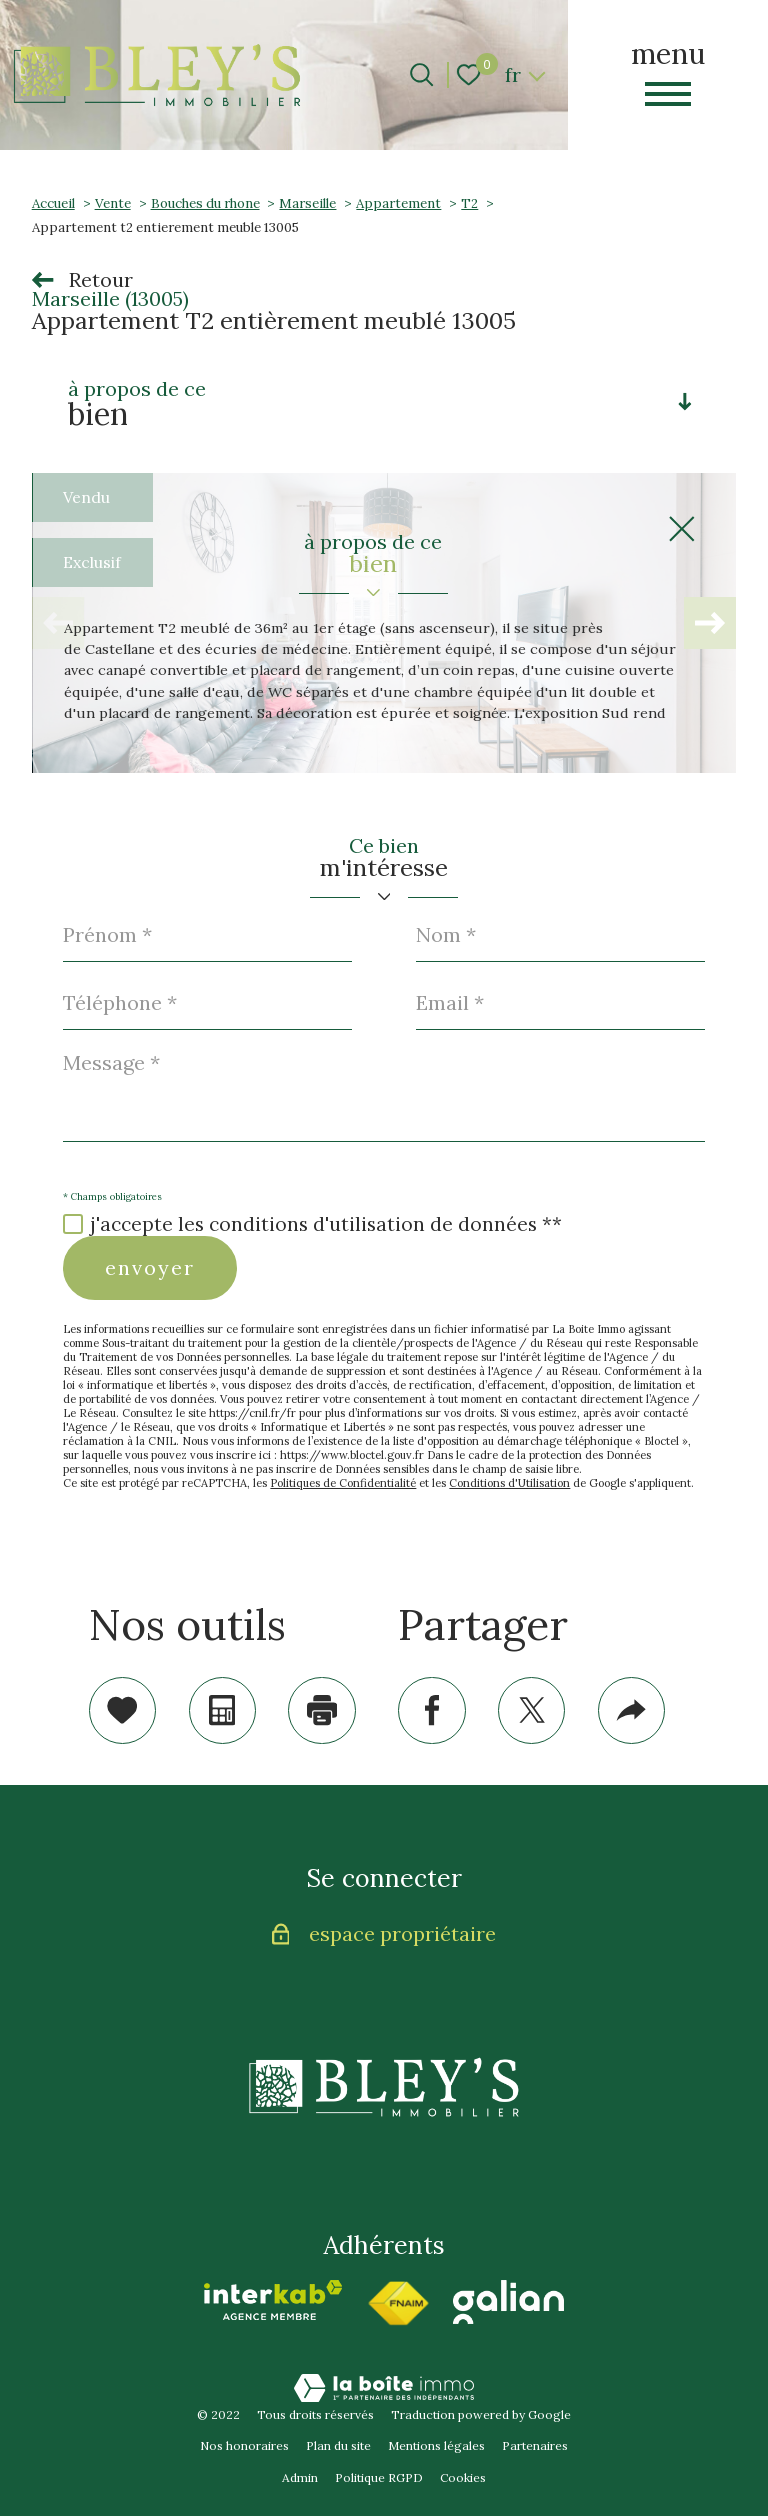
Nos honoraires (244, 2449)
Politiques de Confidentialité (343, 1483)
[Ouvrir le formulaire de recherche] (421, 74)
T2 (469, 203)
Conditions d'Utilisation (509, 1483)
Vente (113, 203)
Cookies (463, 2481)
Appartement (398, 203)
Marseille (307, 203)
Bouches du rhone (205, 203)
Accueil (53, 203)
